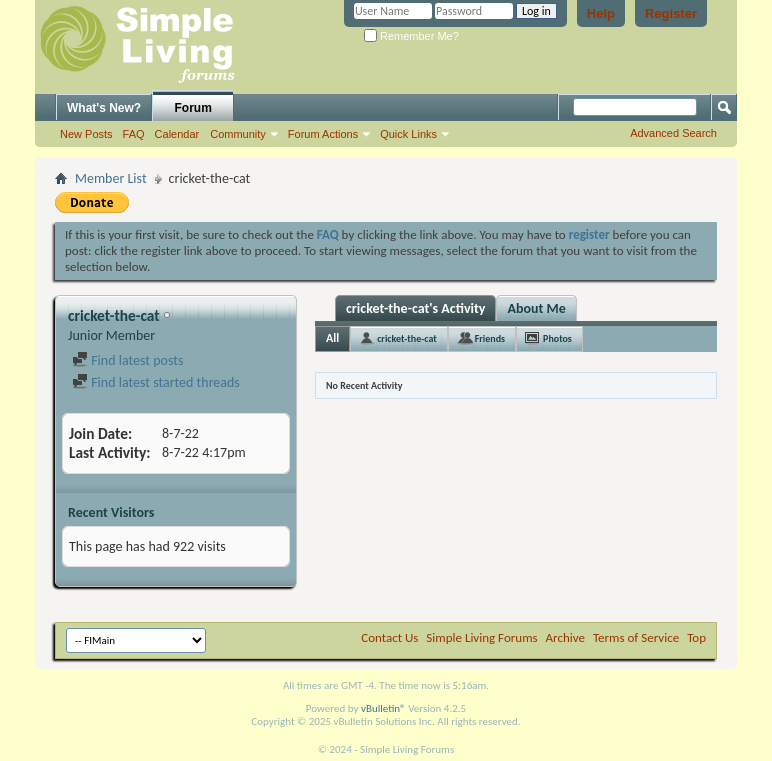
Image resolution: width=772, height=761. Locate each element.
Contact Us (389, 637)
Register (671, 13)
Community (238, 134)
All (332, 338)
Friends (490, 338)
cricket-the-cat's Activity (415, 308)
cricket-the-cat (407, 338)
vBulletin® (383, 708)
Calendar (177, 134)
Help (601, 13)
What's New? (104, 108)
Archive (565, 637)
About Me (536, 308)
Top (696, 637)
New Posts (86, 134)
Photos (557, 338)
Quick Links (408, 134)
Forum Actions (323, 134)
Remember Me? (411, 36)
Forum (193, 108)
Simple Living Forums (481, 637)
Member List (111, 178)
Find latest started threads (156, 382)
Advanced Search (673, 133)
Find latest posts (127, 360)
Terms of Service (636, 637)
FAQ (134, 134)
